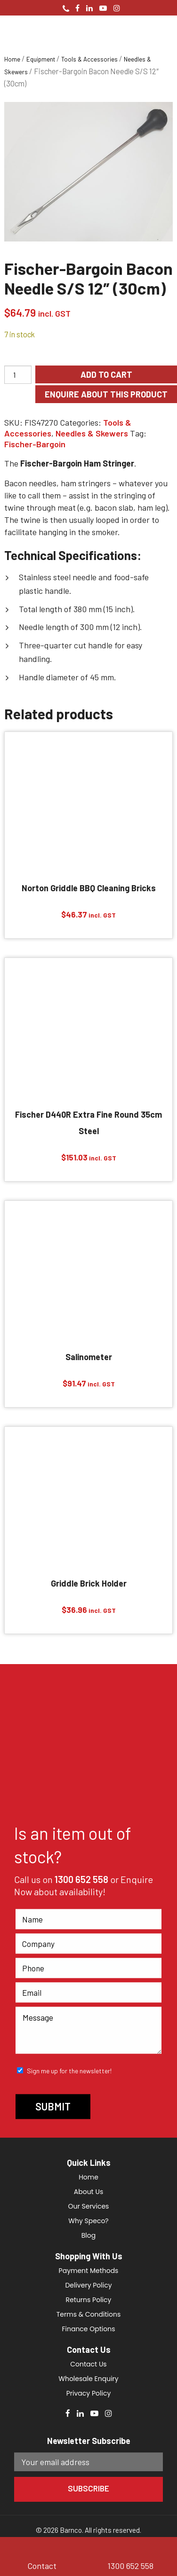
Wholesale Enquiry (88, 2378)
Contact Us (88, 2364)
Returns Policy (89, 2299)
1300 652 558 (81, 1879)
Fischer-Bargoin (34, 444)
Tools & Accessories (89, 59)
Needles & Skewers (92, 433)
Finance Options (88, 2329)
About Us (88, 2191)
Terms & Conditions (88, 2314)
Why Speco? (88, 2221)
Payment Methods (89, 2270)
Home (12, 59)
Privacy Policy (88, 2393)
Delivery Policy (88, 2285)
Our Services (88, 2206)
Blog (88, 2235)
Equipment (40, 59)
